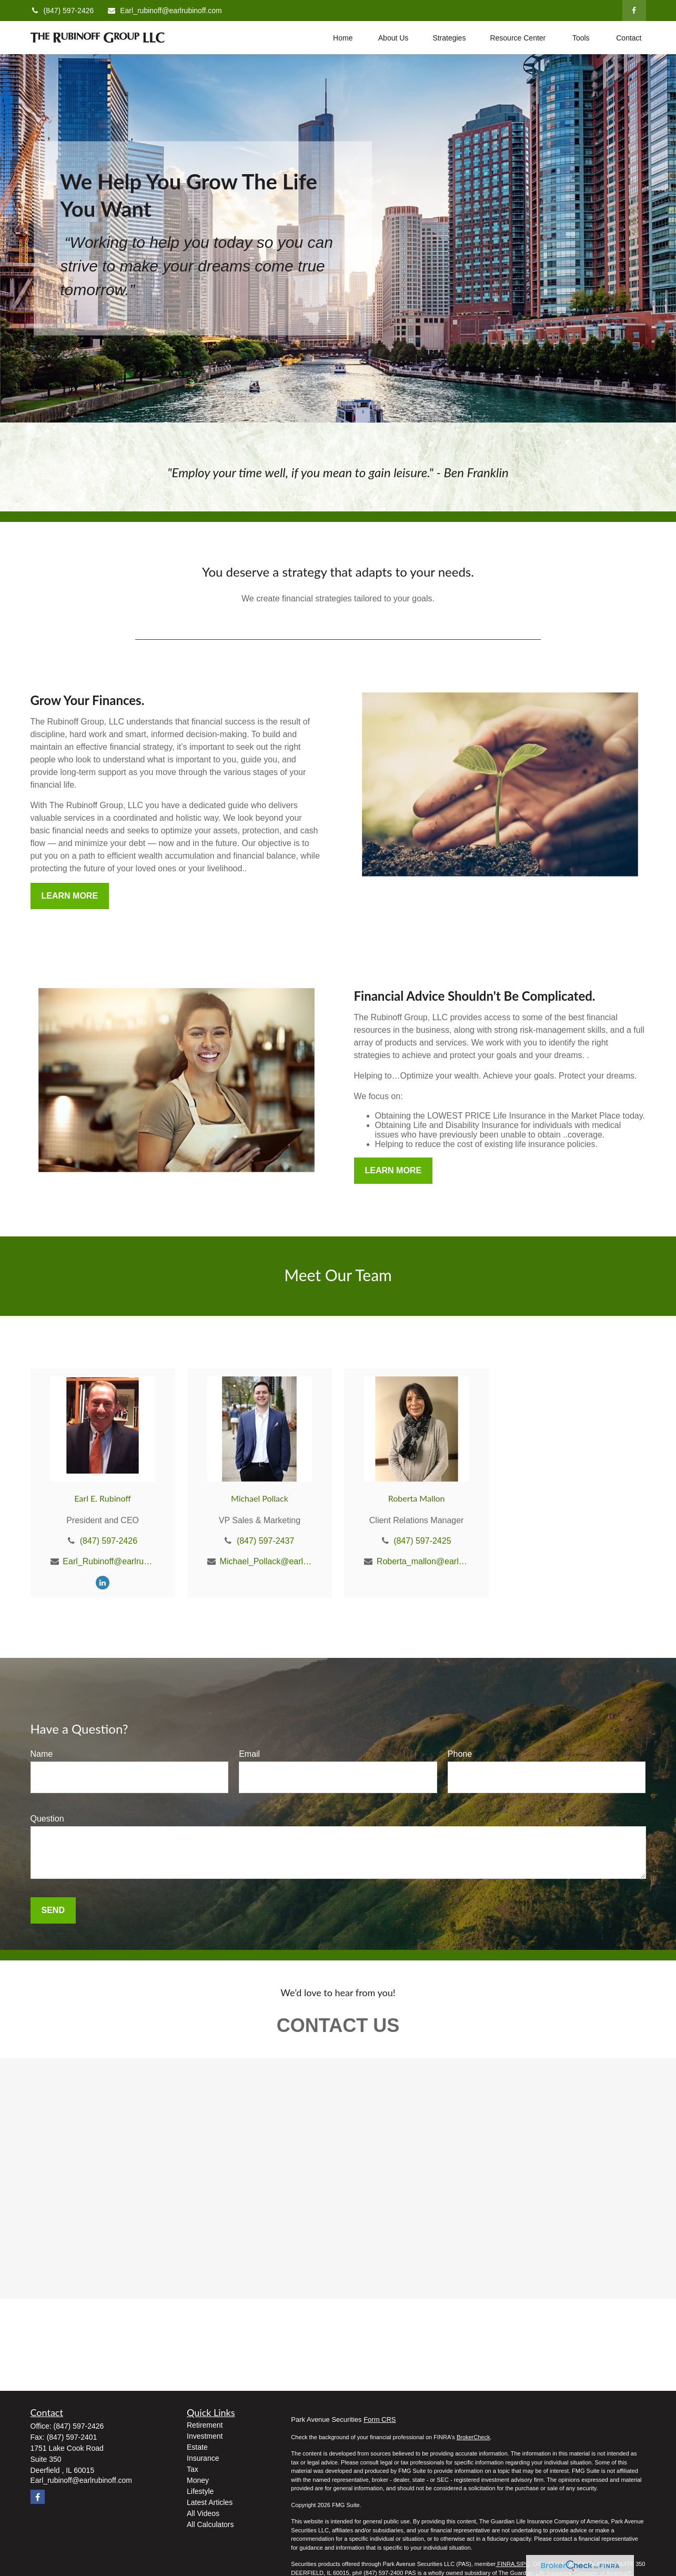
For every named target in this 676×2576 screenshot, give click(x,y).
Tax (192, 2469)
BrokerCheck (473, 2437)
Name (42, 1753)
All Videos (203, 2513)
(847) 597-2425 (422, 1540)
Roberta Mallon (416, 1498)
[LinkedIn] (102, 1582)
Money (198, 2480)
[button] (343, 37)
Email (249, 1753)
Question (47, 1818)
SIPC (523, 2564)
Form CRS (380, 2419)
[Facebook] (634, 10)
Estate (197, 2447)
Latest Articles (210, 2502)
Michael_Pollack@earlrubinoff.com (266, 1561)
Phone (460, 1753)
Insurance (203, 2458)
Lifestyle (200, 2491)
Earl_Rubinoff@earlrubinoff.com (109, 1561)
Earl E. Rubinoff (102, 1498)
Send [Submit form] (53, 1910)
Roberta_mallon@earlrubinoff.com (423, 1561)
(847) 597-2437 (265, 1540)
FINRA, (506, 2564)
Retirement (205, 2425)
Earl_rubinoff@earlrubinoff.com (164, 10)
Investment (205, 2436)
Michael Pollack (259, 1498)
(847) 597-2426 (62, 10)
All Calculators (210, 2524)
